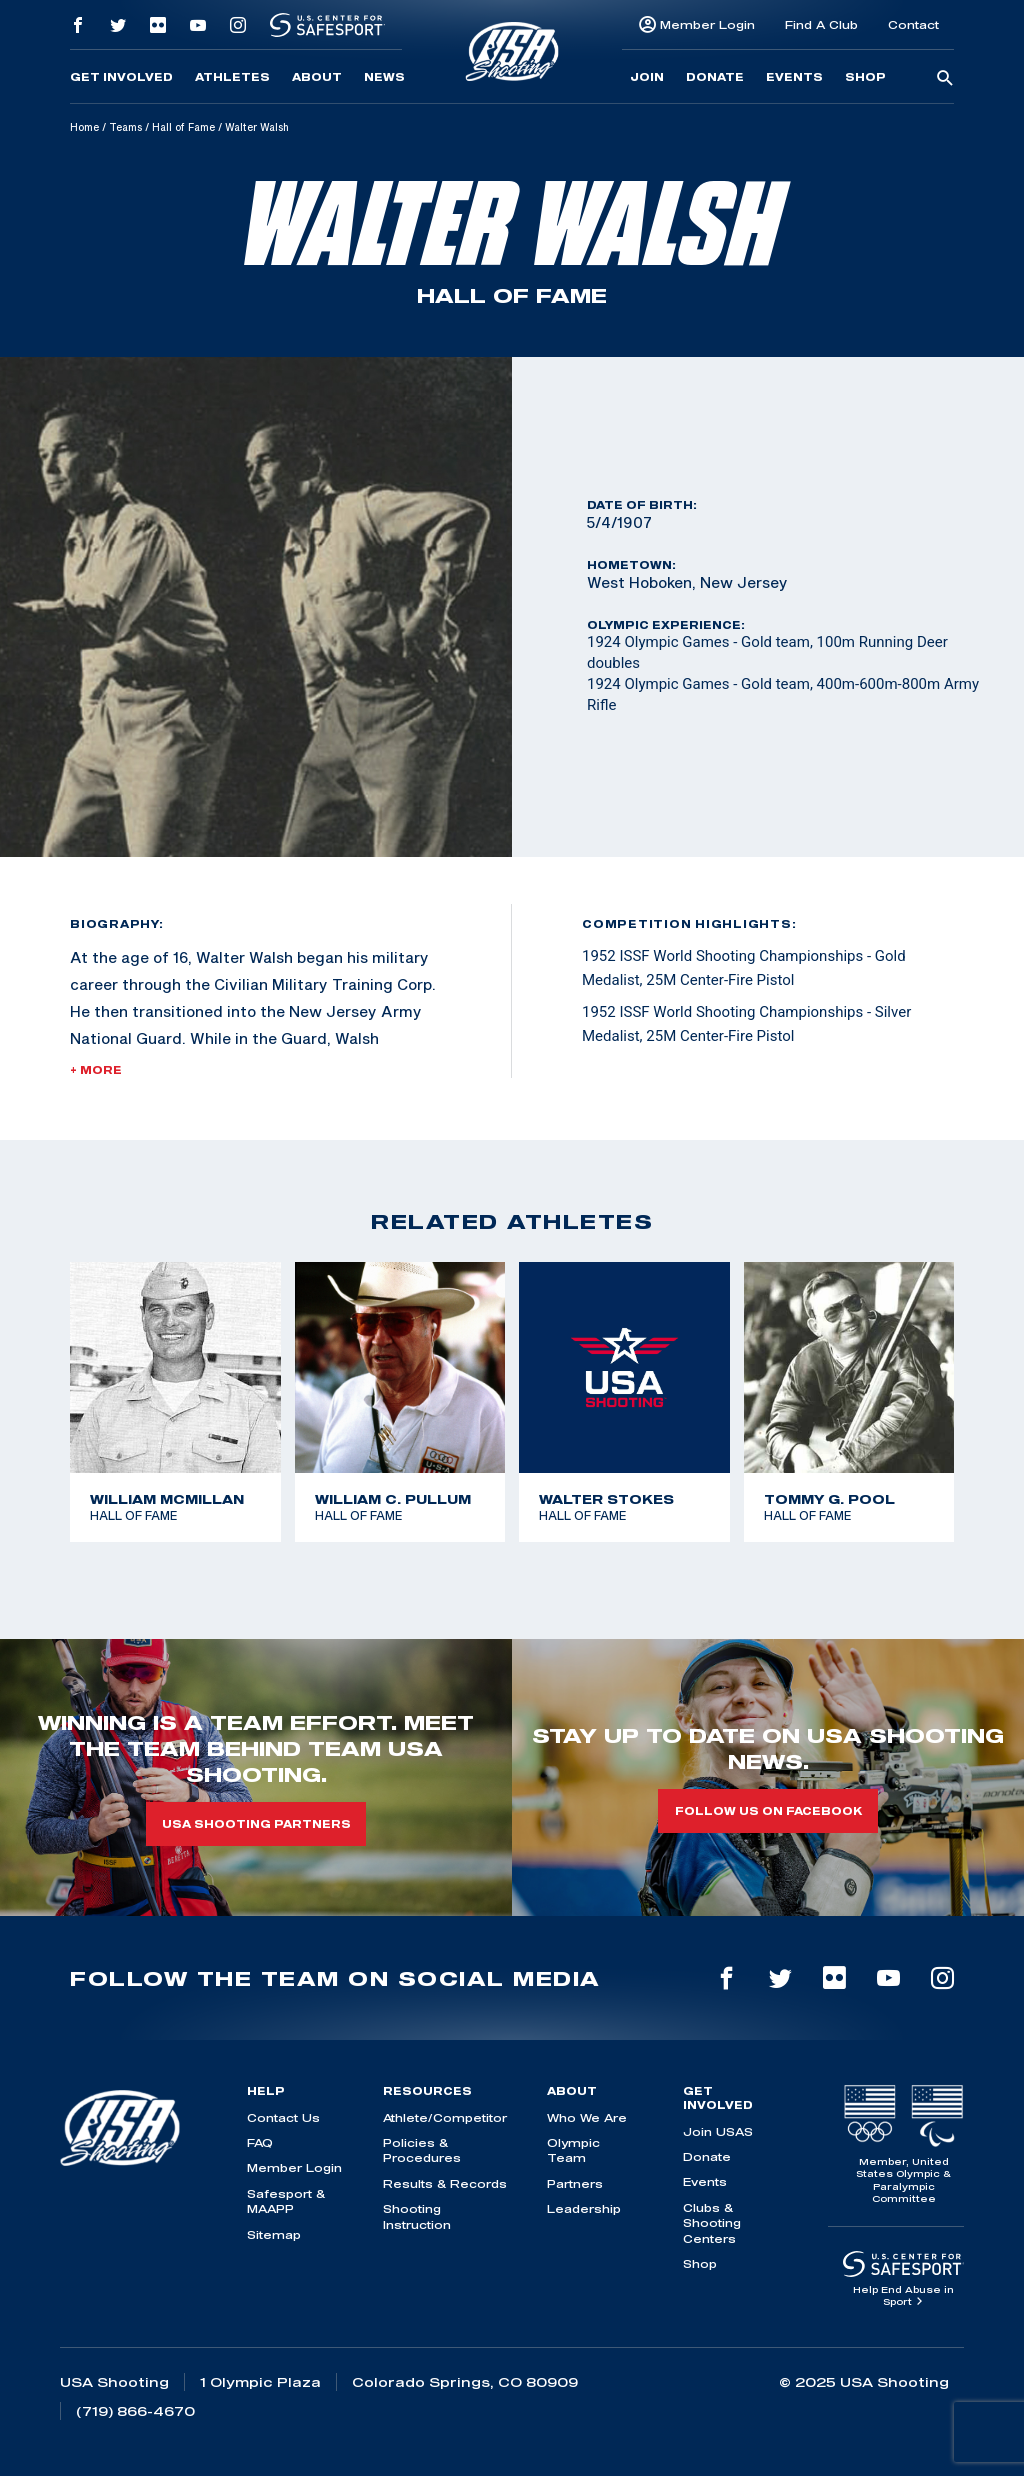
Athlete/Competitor (445, 2117)
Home (84, 127)
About (317, 77)
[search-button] (945, 79)
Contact (913, 24)
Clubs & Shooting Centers (712, 2223)
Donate (715, 77)
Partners (575, 2183)
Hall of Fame (183, 127)
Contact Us (283, 2117)
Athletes (232, 77)
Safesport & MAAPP (286, 2201)
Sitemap (274, 2234)
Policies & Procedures (422, 2150)
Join (647, 77)
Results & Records (445, 2183)
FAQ (260, 2142)
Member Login (707, 24)
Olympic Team (573, 2150)
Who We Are (587, 2117)
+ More (96, 1070)
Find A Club (821, 24)
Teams (125, 127)
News (384, 77)
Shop (865, 77)
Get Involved (121, 77)
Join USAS (718, 2131)
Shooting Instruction (417, 2216)
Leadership (584, 2208)
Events (794, 77)
